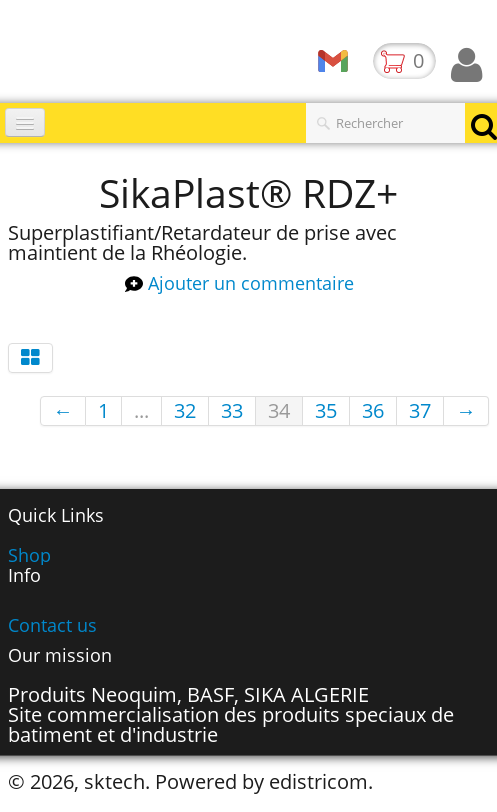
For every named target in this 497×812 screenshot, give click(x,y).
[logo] (7, 55)
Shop (29, 555)
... (141, 410)
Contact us (52, 625)
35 (326, 410)
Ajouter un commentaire (251, 283)
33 (232, 410)
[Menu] (25, 122)
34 (279, 410)
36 (373, 410)
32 (185, 410)
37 (420, 410)
